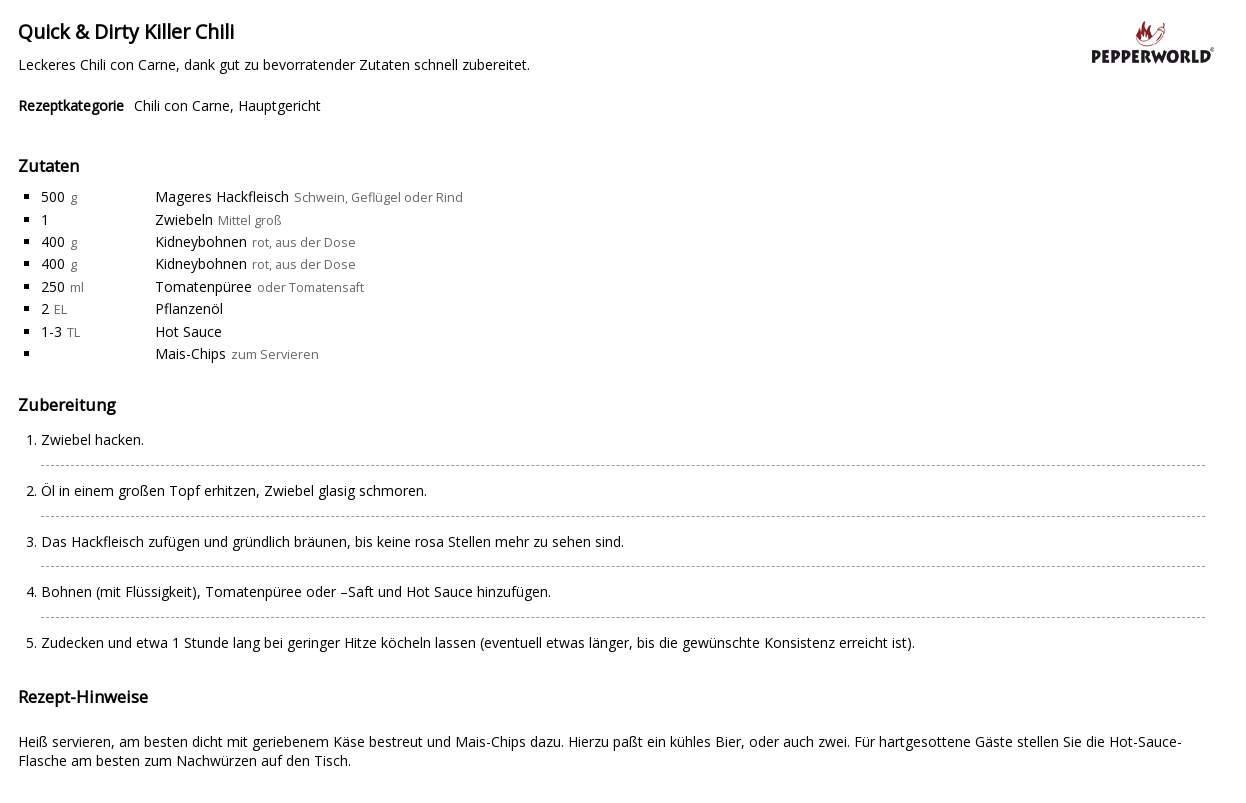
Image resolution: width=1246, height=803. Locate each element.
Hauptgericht (279, 105)
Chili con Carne (182, 105)
